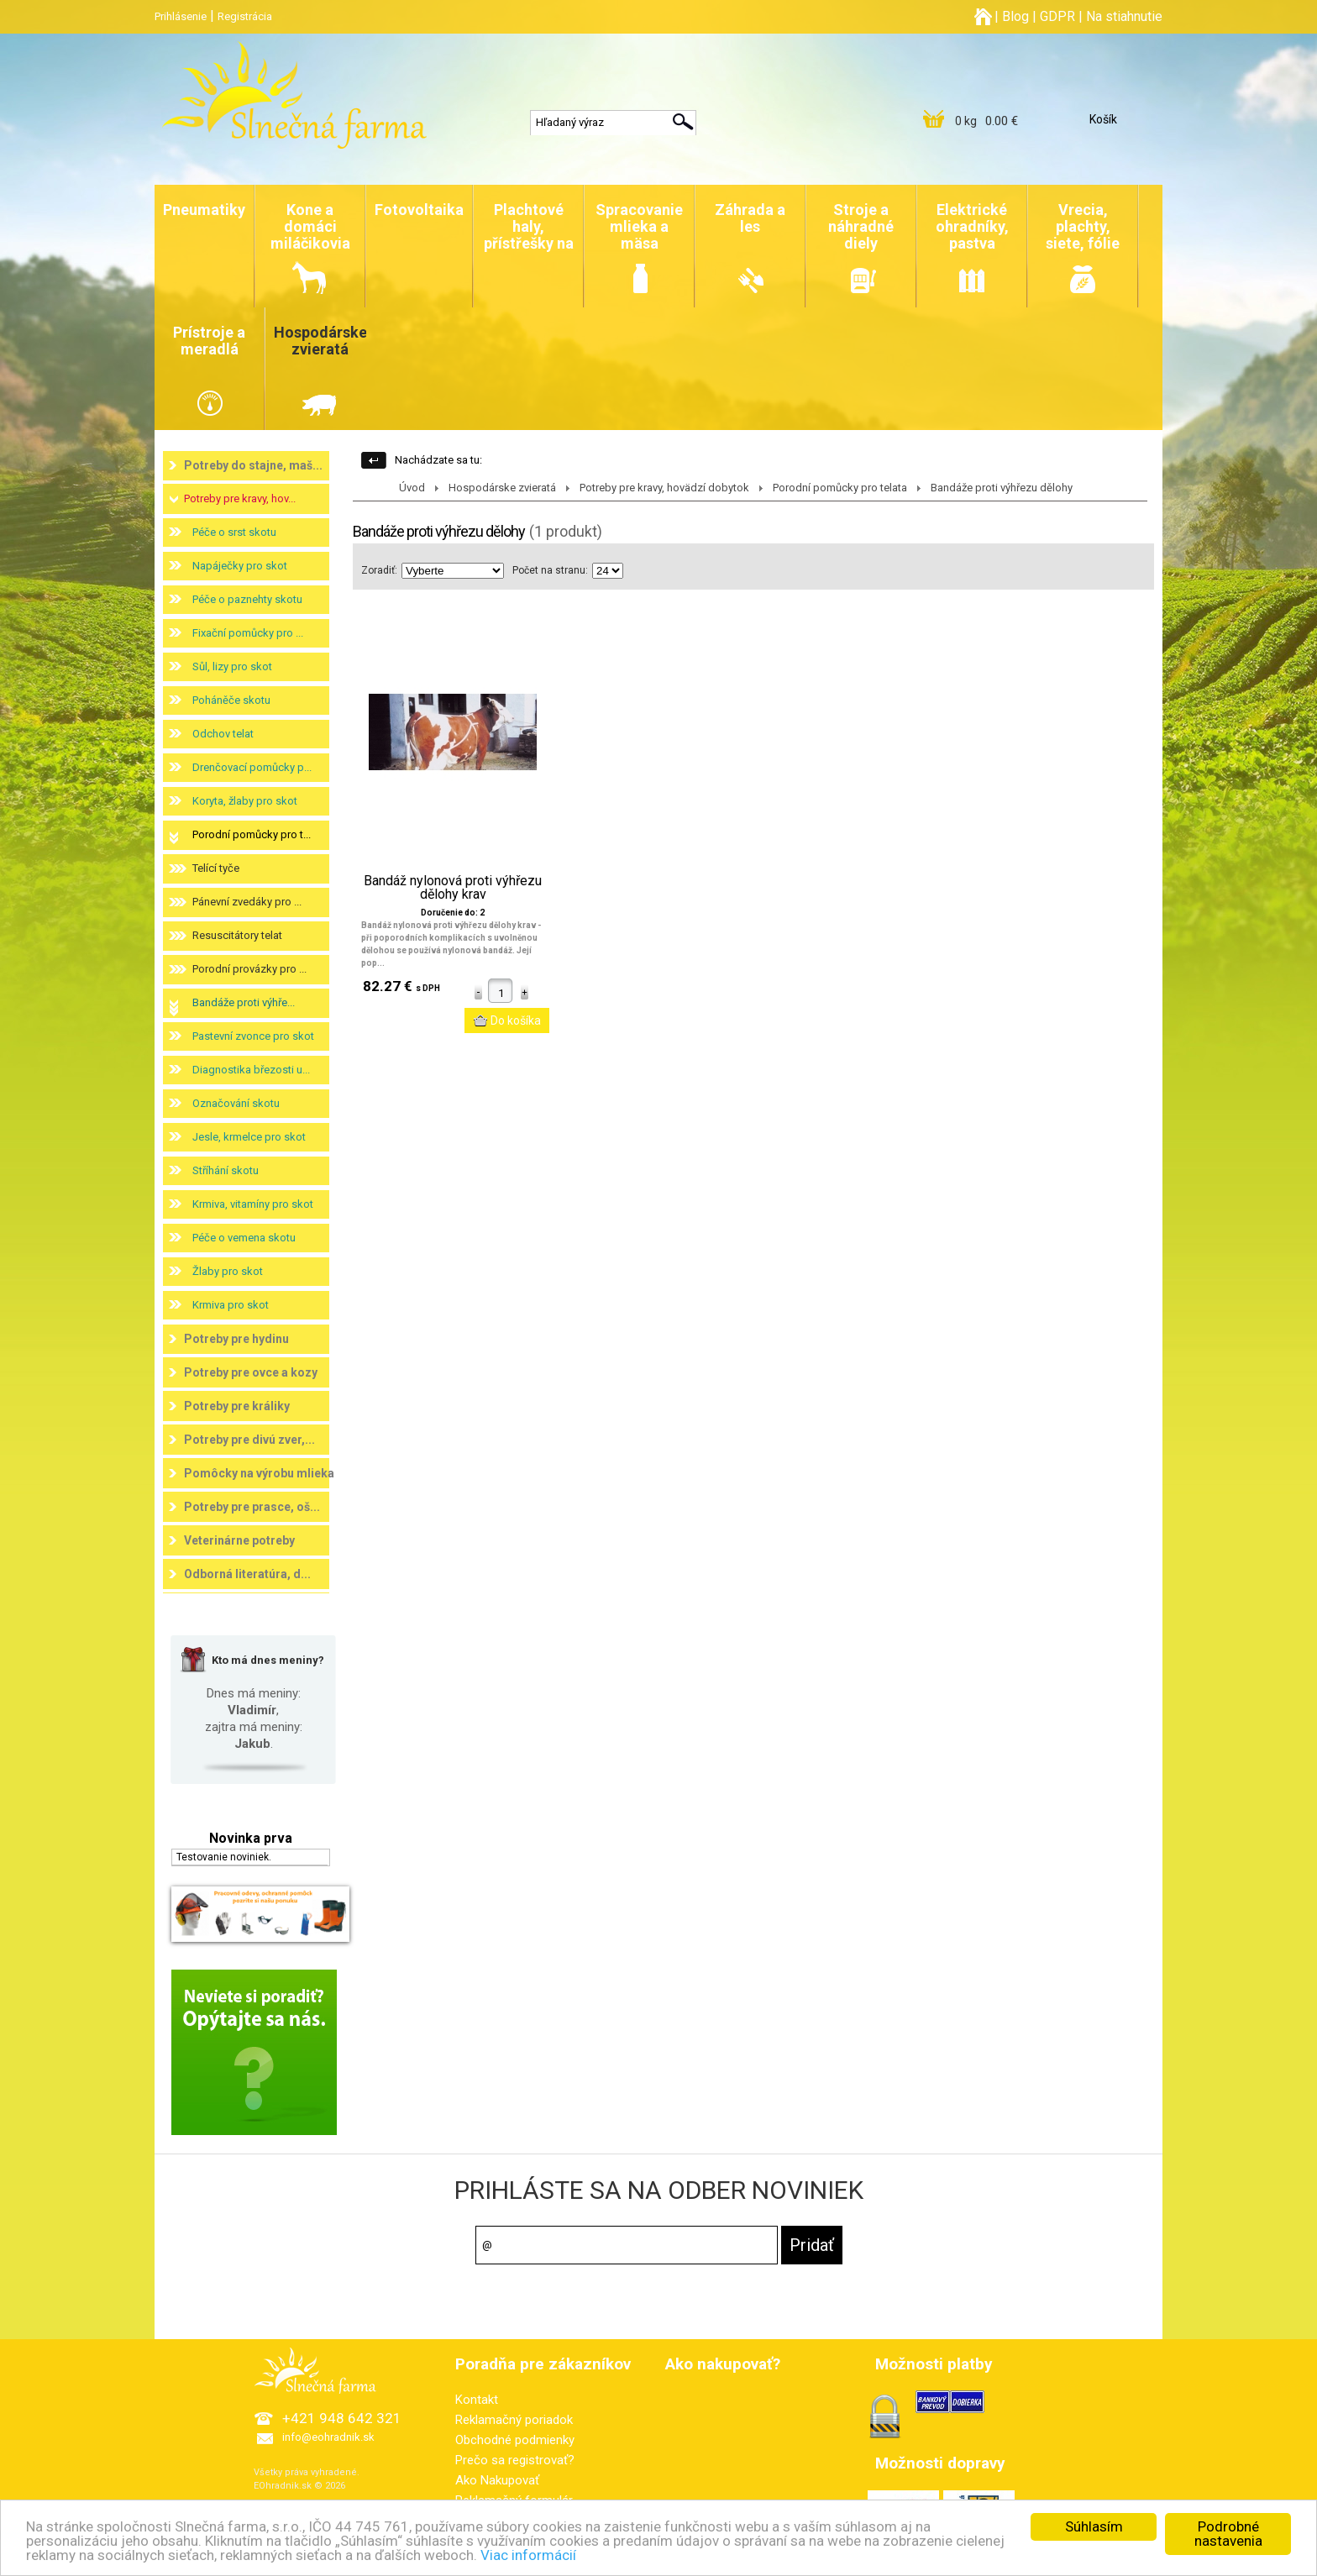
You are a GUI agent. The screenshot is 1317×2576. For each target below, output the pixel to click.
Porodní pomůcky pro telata (840, 487)
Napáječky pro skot (239, 565)
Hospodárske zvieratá (502, 487)
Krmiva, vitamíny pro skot (252, 1204)
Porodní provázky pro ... (249, 969)
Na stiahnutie (1124, 16)
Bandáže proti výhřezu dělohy (1002, 487)
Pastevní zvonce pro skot (253, 1036)
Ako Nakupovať (497, 2480)
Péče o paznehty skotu (247, 599)
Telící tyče (215, 868)
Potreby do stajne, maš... (253, 465)
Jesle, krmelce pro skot (249, 1137)
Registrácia (245, 16)
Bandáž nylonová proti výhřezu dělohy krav (453, 887)
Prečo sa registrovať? (515, 2460)
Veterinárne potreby (239, 1540)
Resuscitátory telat (237, 935)
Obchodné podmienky (515, 2439)
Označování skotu (236, 1103)
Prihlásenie (181, 16)
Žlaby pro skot (227, 1271)
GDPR (1057, 16)
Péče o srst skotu (234, 532)
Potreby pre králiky (237, 1406)
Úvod (412, 487)
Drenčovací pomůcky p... (252, 767)
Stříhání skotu (225, 1170)
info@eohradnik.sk (328, 2437)
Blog (1015, 16)
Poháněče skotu (231, 700)
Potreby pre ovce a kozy (250, 1372)
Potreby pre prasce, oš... (252, 1507)
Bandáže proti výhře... (243, 1002)
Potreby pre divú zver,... (249, 1439)
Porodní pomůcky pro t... (251, 834)
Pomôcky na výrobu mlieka (259, 1473)
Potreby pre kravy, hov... (240, 498)
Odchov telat (223, 733)
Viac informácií (528, 2555)
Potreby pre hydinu (236, 1339)
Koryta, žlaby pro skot (244, 801)
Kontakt (476, 2399)
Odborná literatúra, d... (247, 1574)
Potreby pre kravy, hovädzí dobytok (664, 487)
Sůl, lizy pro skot (232, 666)
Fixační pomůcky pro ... (247, 633)
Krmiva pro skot (230, 1304)
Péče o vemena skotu (244, 1237)
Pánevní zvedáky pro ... (247, 901)
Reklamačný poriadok (514, 2419)
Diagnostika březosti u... (251, 1069)
